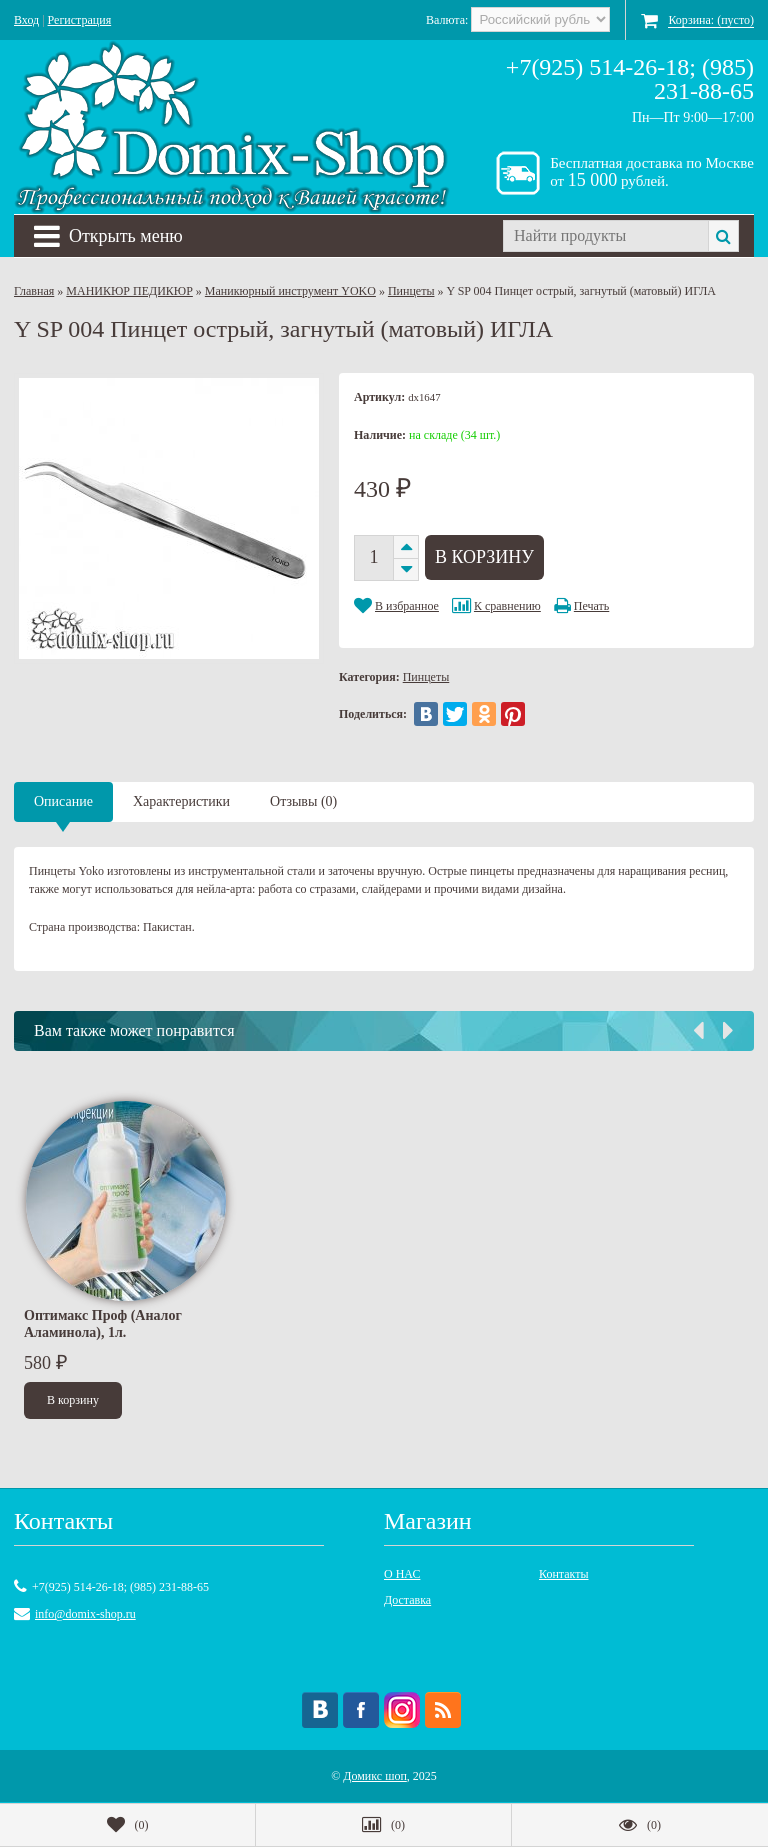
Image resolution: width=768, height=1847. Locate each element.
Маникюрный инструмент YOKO (290, 291)
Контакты (564, 1574)
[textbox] (605, 236)
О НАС (402, 1574)
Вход (26, 20)
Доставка (407, 1600)
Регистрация (80, 20)
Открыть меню (108, 236)
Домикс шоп (375, 1776)
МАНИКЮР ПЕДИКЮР (129, 291)
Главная (34, 291)
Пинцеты (411, 291)
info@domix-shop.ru (85, 1614)
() (128, 1825)
